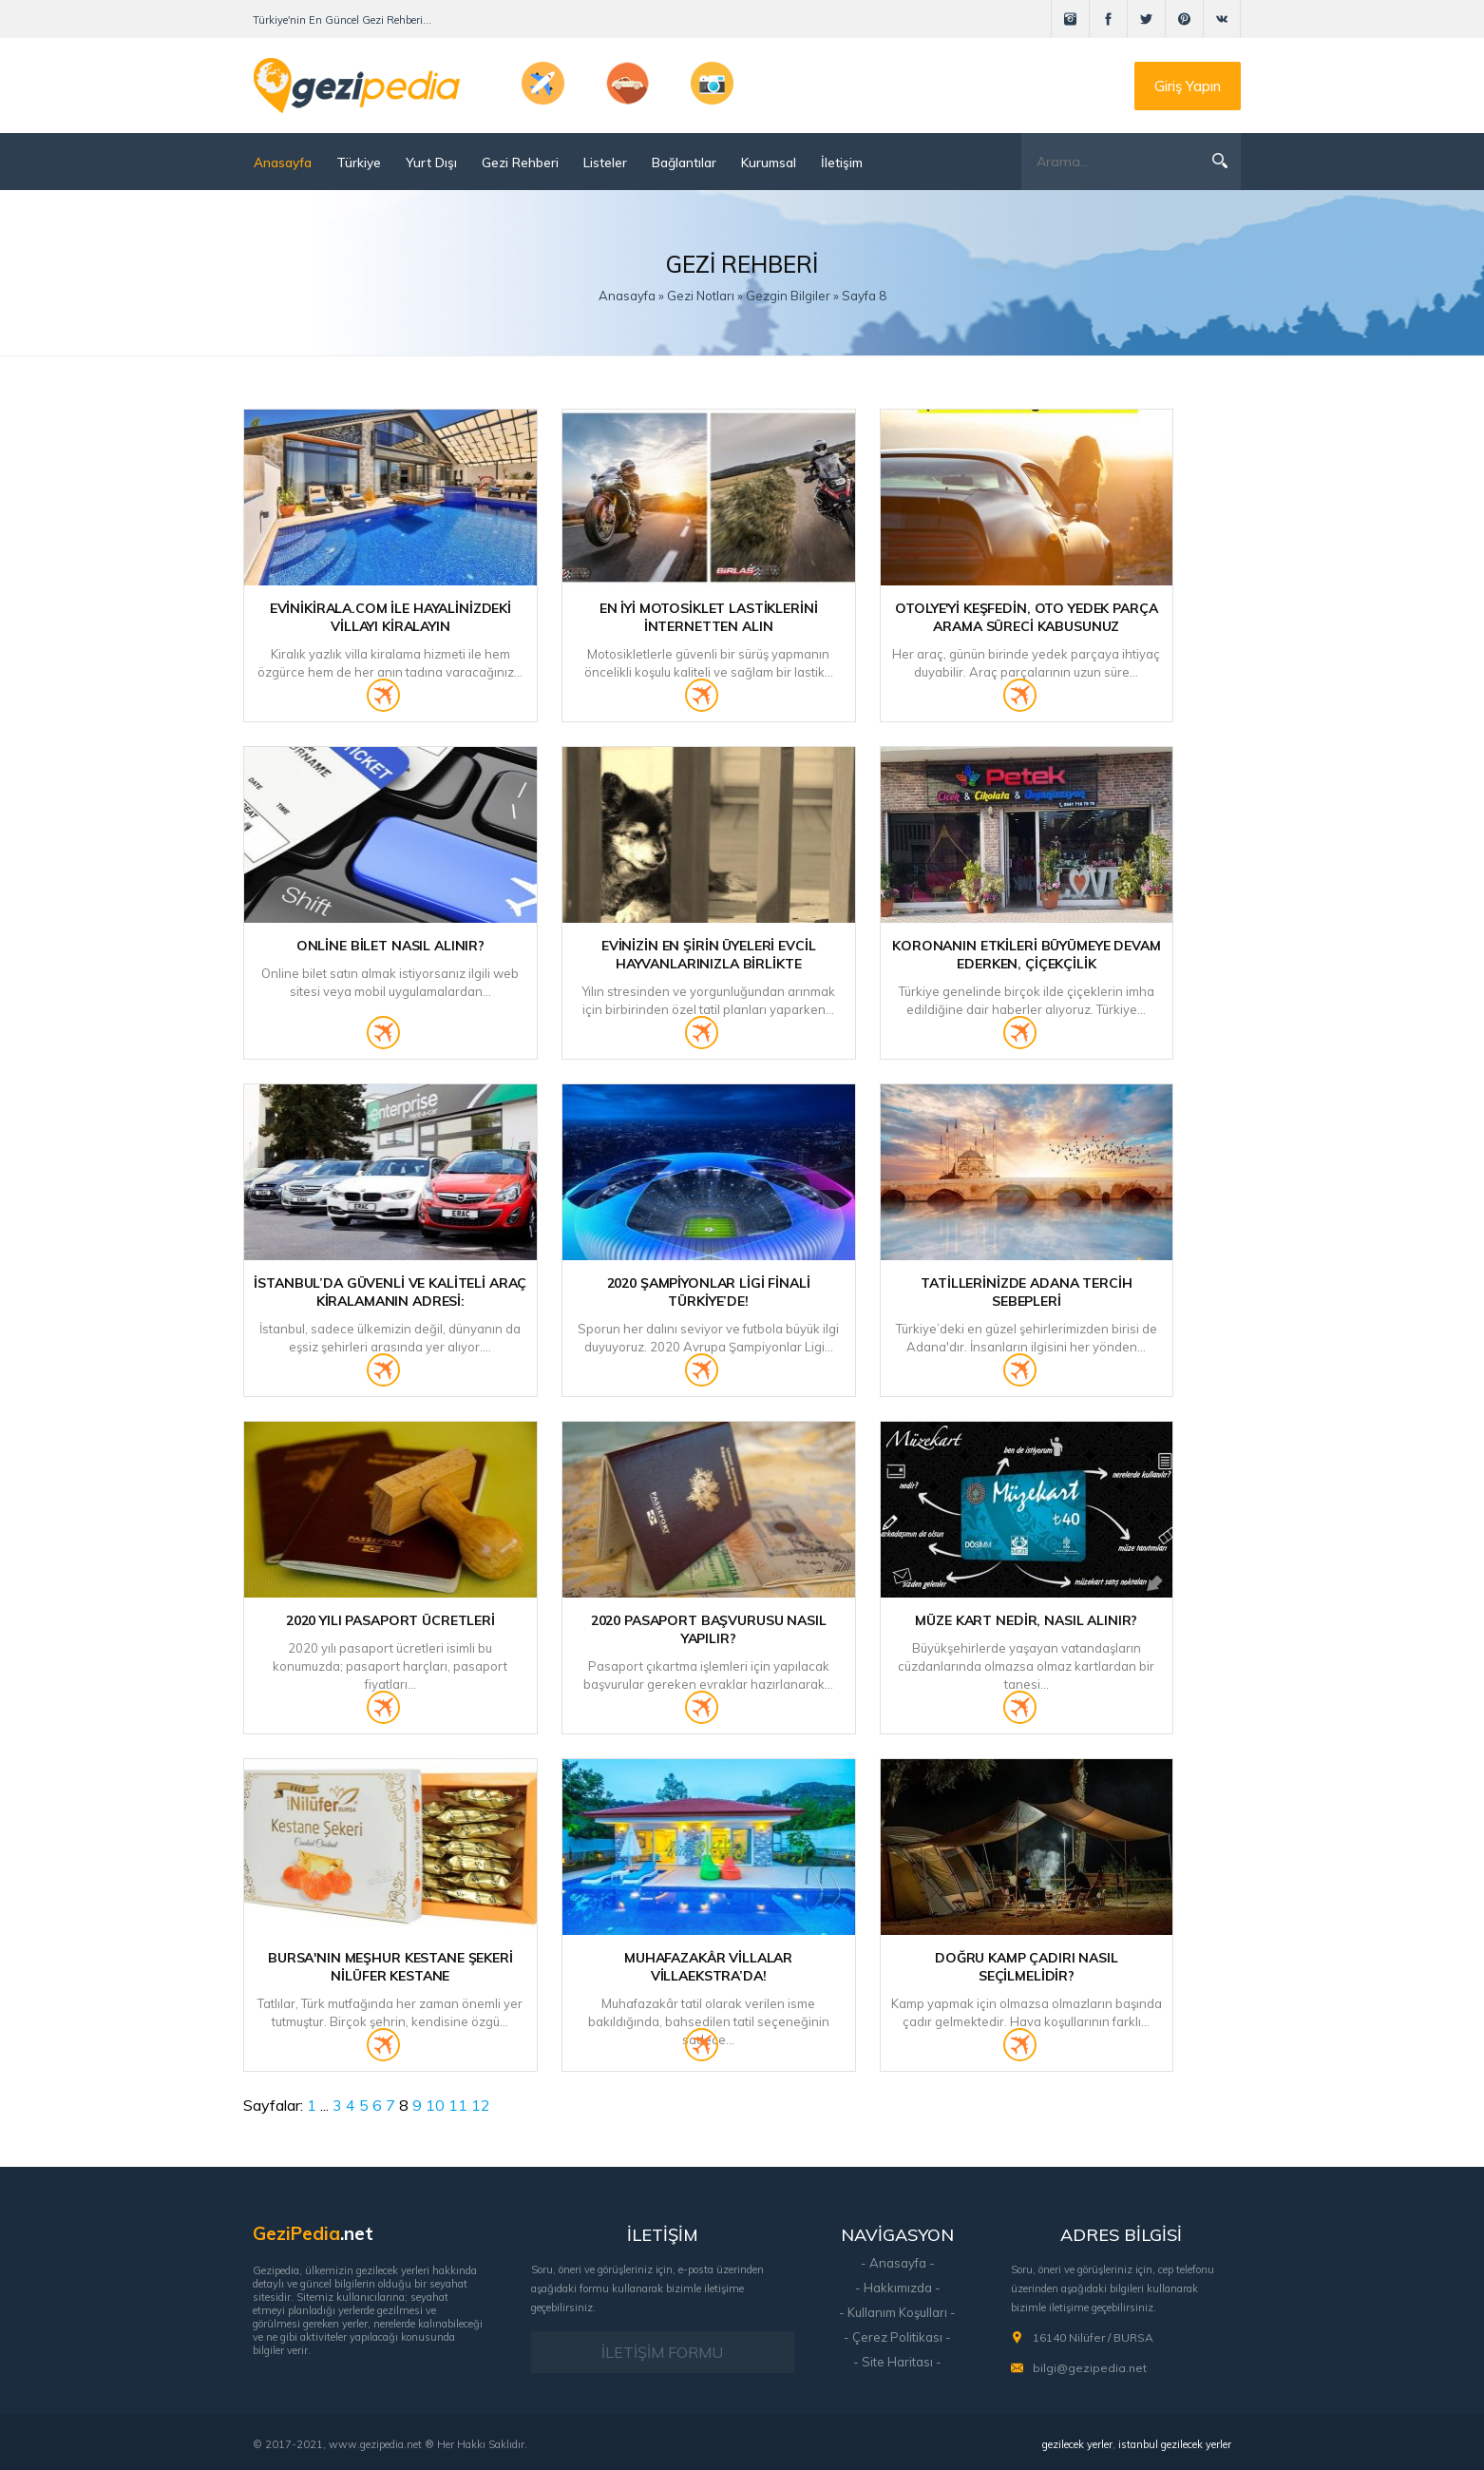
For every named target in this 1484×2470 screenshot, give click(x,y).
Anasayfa (283, 162)
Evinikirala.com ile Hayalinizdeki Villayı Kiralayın (390, 617)
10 (435, 2105)
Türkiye (358, 162)
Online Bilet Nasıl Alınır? (390, 945)
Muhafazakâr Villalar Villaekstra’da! (708, 1966)
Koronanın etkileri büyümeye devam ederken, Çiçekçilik (1026, 954)
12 (480, 2105)
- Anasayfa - (898, 2262)
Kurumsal (768, 162)
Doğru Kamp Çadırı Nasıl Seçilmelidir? (1026, 1966)
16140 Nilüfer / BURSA (1093, 2337)
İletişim (842, 162)
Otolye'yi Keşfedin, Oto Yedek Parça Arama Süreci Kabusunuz (1026, 617)
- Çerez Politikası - (897, 2337)
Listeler (605, 162)
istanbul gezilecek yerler (1174, 2444)
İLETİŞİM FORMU (662, 2352)
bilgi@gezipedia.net (1090, 2368)
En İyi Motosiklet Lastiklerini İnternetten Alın (708, 617)
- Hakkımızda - (898, 2287)
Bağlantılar (684, 162)
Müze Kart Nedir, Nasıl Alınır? (1026, 1620)
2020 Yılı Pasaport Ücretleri (390, 1620)
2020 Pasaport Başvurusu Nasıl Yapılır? (709, 1629)
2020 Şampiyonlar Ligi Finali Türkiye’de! (708, 1292)
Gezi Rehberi (520, 162)
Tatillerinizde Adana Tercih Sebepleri (1026, 1292)
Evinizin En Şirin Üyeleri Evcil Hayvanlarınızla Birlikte (708, 954)
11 (457, 2105)
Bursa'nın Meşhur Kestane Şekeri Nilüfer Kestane (390, 1966)
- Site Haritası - (897, 2361)
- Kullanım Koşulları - (897, 2312)
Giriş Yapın (1187, 86)
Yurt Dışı (431, 162)
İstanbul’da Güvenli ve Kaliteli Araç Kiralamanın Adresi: (390, 1292)
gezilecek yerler (1077, 2444)
